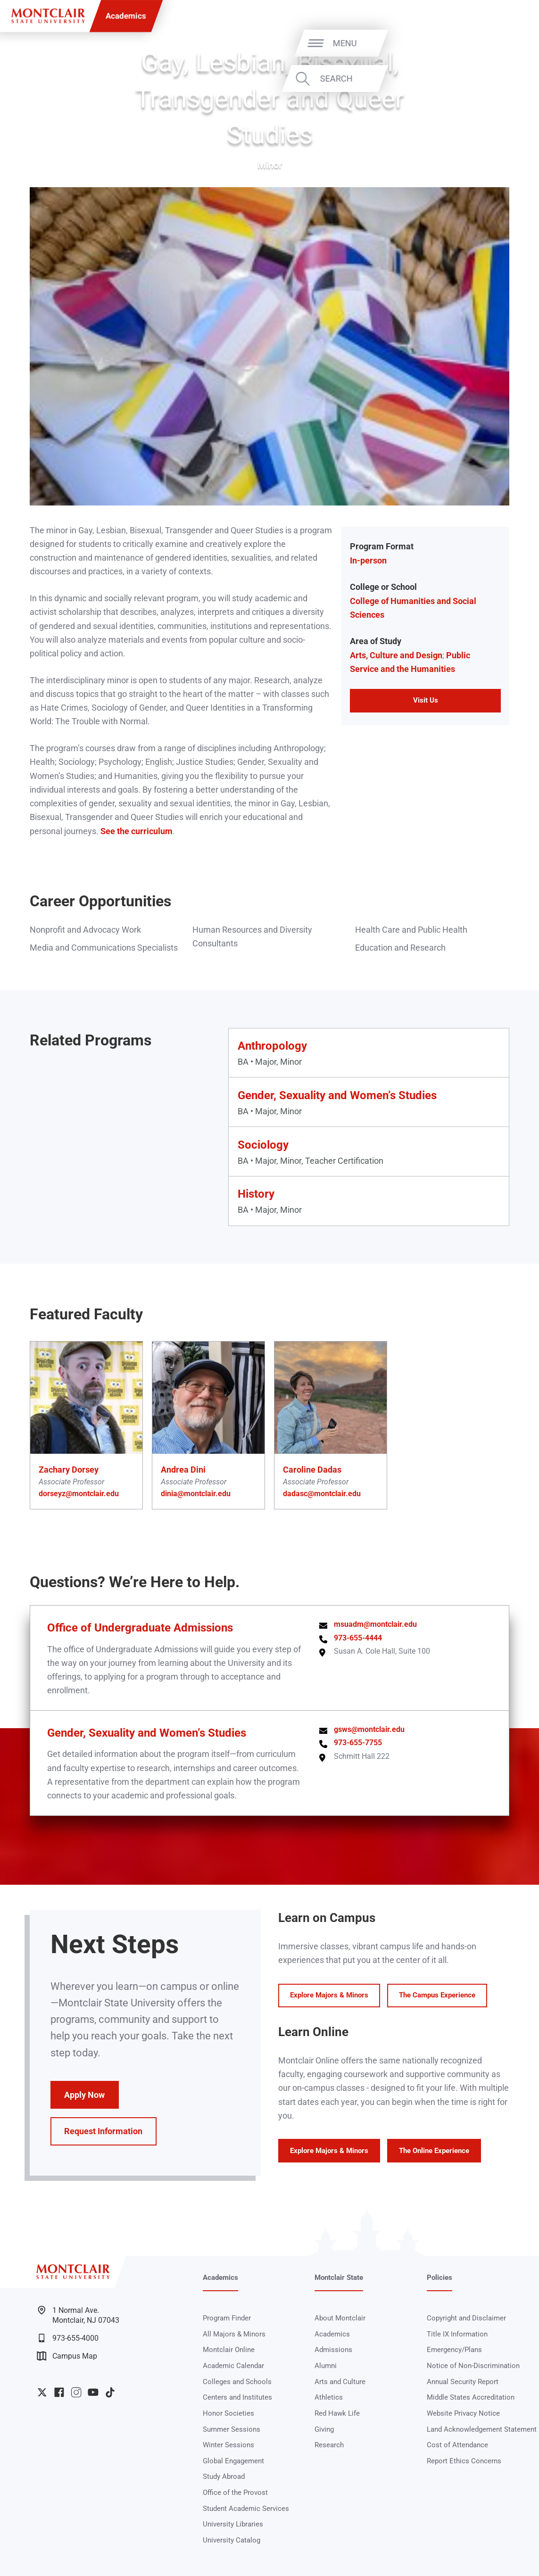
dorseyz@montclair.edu (79, 1493)
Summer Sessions (231, 2429)
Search (498, 78)
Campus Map (67, 2356)
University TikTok (110, 2392)
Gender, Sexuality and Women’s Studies (337, 1095)
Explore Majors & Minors (329, 1995)
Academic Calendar (233, 2365)
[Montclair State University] (48, 16)
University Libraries (233, 2524)
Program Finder (227, 2318)
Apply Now (84, 2095)
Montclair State (339, 2277)
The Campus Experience (437, 1995)
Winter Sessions (228, 2445)
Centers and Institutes (237, 2397)
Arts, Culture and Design (396, 655)
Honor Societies (228, 2413)
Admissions (333, 2349)
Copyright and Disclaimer (466, 2318)
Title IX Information (457, 2334)
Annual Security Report (462, 2381)
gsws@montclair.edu (369, 1729)
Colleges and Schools (237, 2381)
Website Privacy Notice (463, 2413)
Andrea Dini (183, 1469)
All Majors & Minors (234, 2334)
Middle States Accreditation (470, 2397)
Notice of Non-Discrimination (473, 2365)
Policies (439, 2277)
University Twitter (42, 2392)
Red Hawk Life (337, 2413)
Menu (507, 43)
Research (329, 2445)
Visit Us (425, 700)
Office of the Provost (235, 2492)
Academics (126, 16)
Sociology (263, 1144)
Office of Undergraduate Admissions (140, 1627)
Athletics (329, 2397)
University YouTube (93, 2392)
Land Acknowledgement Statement (482, 2429)
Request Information (103, 2131)
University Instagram (76, 2392)
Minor (269, 165)
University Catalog (231, 2540)
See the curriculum (136, 831)
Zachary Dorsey (69, 1469)
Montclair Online (229, 2349)
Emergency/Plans (454, 2349)
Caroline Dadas (312, 1469)
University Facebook (59, 2392)
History (256, 1194)
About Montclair (340, 2318)
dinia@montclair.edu (196, 1493)
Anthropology (272, 1045)
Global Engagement (233, 2461)
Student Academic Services (246, 2508)
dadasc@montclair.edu (322, 1493)
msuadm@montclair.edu (375, 1624)
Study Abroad (224, 2476)
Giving (324, 2429)
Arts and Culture (340, 2381)
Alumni (326, 2365)
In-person (368, 560)
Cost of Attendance (457, 2445)
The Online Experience (434, 2150)
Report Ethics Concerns (464, 2461)
